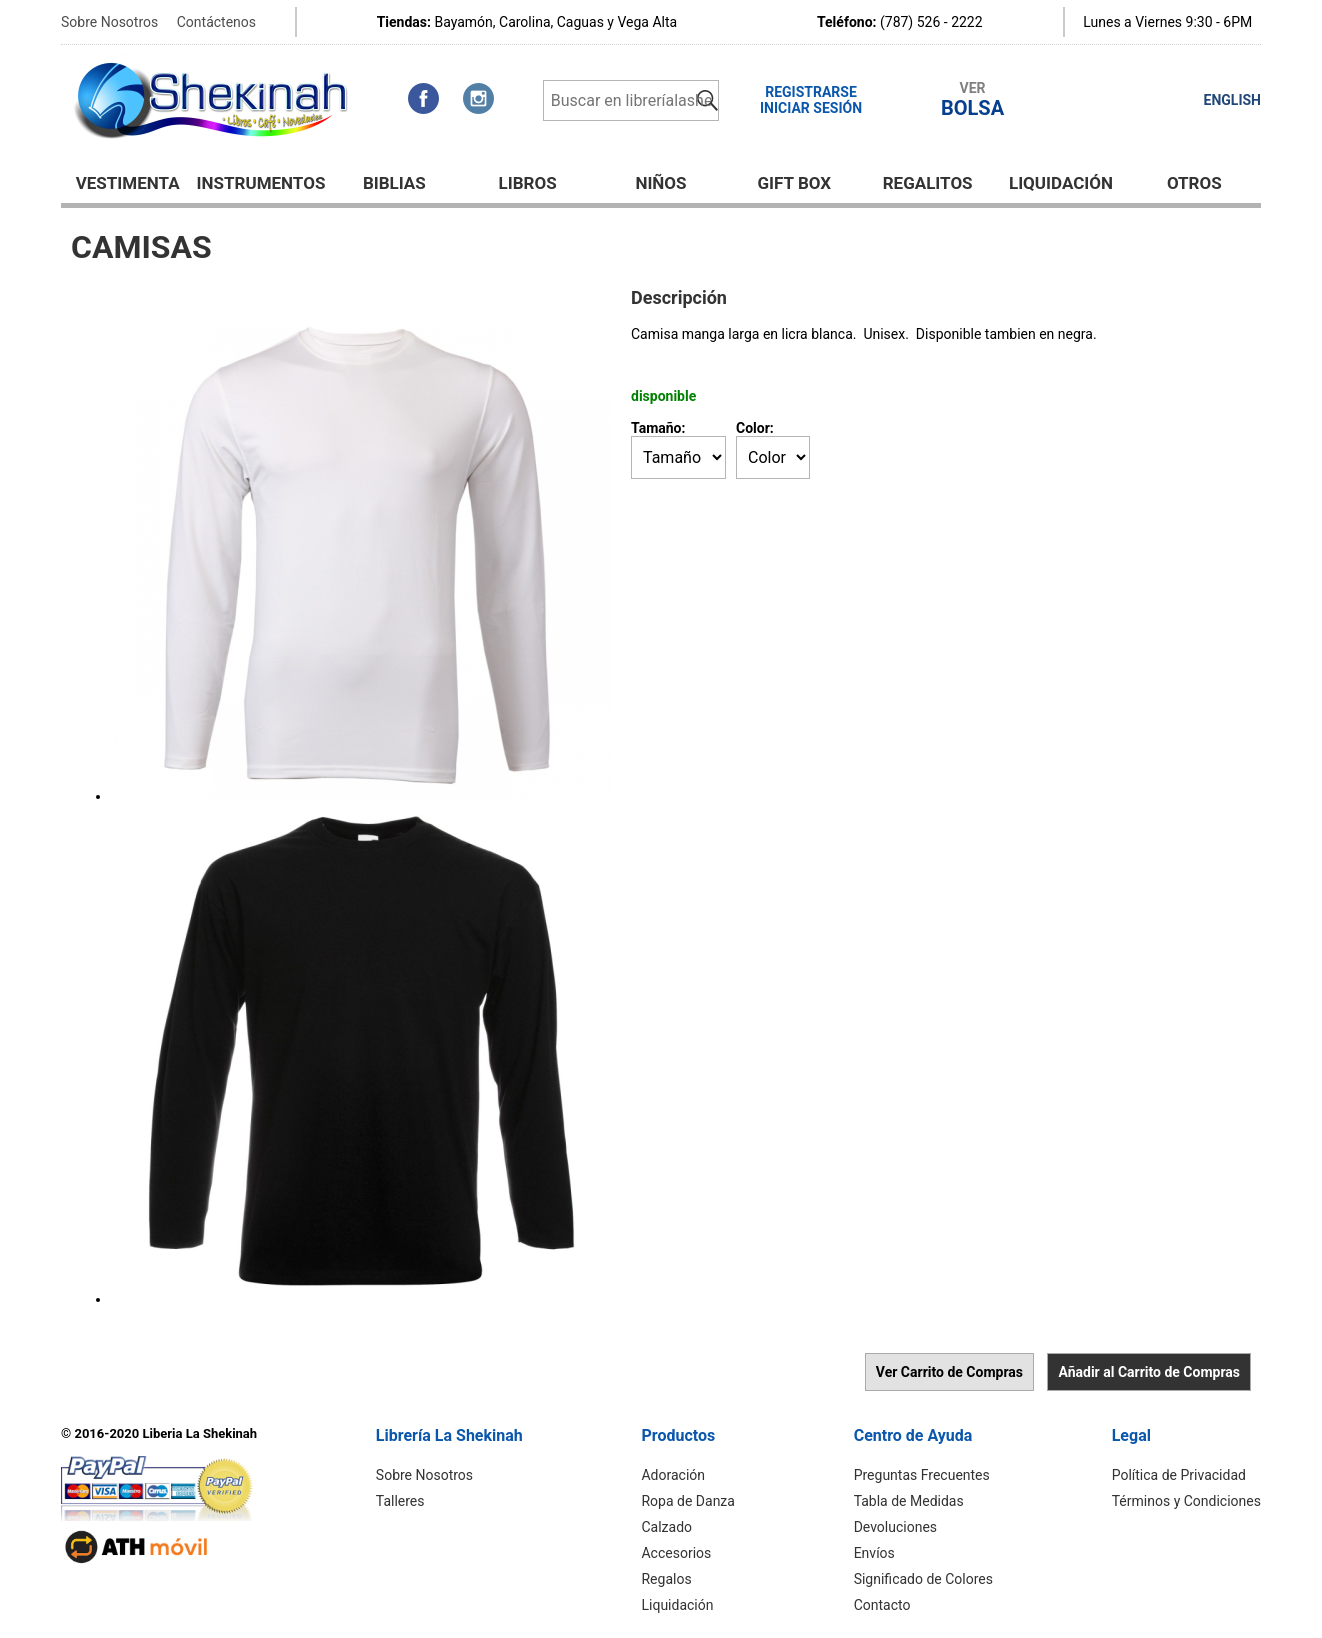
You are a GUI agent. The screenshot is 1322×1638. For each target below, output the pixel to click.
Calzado (666, 1527)
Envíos (874, 1553)
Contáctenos (216, 22)
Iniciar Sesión (811, 108)
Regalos (666, 1579)
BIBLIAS (394, 183)
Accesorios (676, 1553)
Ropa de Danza (687, 1501)
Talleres (400, 1501)
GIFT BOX (795, 183)
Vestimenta (128, 183)
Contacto (882, 1605)
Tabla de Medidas (909, 1501)
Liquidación (1061, 183)
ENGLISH (1232, 100)
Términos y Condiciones (1186, 1501)
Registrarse (811, 92)
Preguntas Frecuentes (922, 1475)
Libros (528, 183)
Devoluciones (895, 1527)
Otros (1194, 183)
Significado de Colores (923, 1579)
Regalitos (928, 183)
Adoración (673, 1475)
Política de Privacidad (1179, 1475)
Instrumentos (261, 183)
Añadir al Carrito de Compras (1149, 1372)
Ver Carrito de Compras (949, 1372)
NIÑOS (660, 183)
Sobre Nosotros (109, 22)
